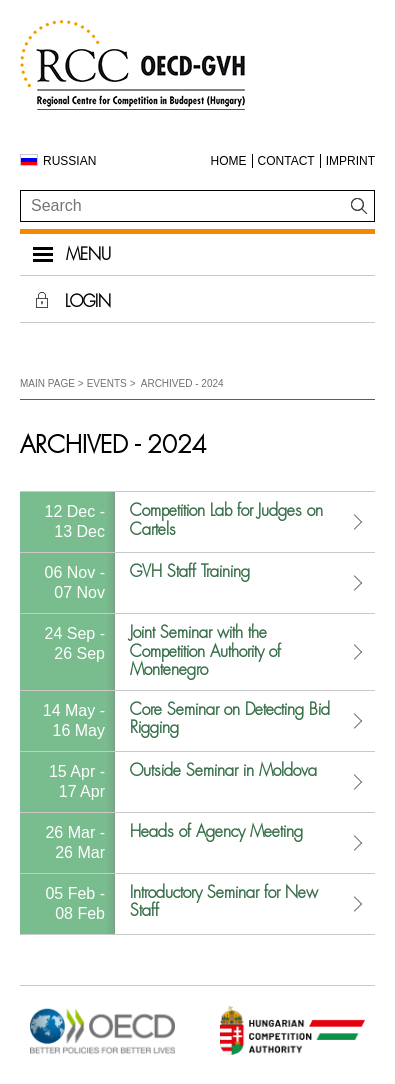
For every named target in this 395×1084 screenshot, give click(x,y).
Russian (69, 161)
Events (107, 383)
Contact (286, 161)
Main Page (47, 383)
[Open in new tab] (102, 1053)
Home (229, 161)
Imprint (350, 161)
